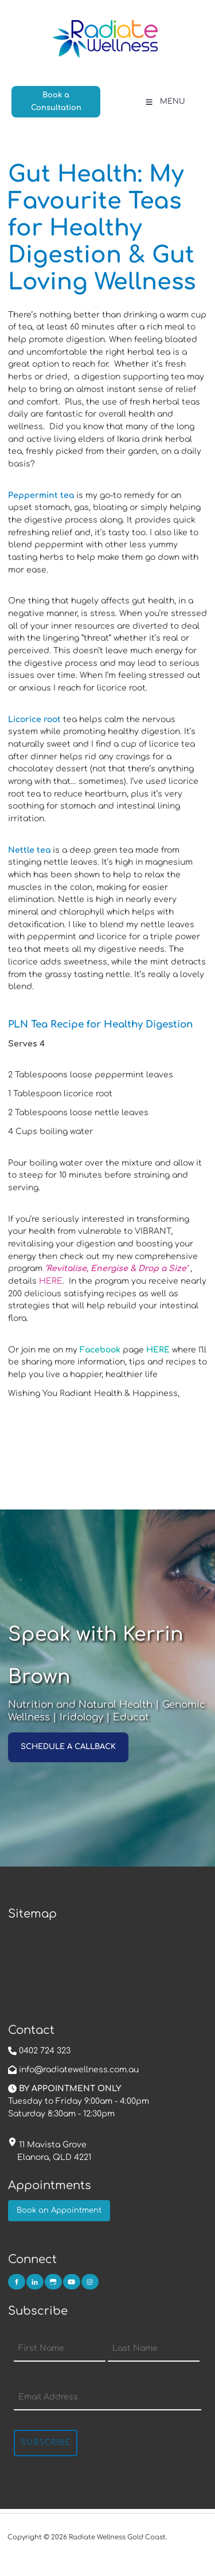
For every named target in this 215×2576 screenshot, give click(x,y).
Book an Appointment (53, 1996)
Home (20, 1934)
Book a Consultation (51, 92)
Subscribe (46, 2442)
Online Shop (33, 2009)
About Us (27, 1946)
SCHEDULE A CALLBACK (55, 1738)
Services (25, 1959)
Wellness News (38, 1971)
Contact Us (31, 1983)
